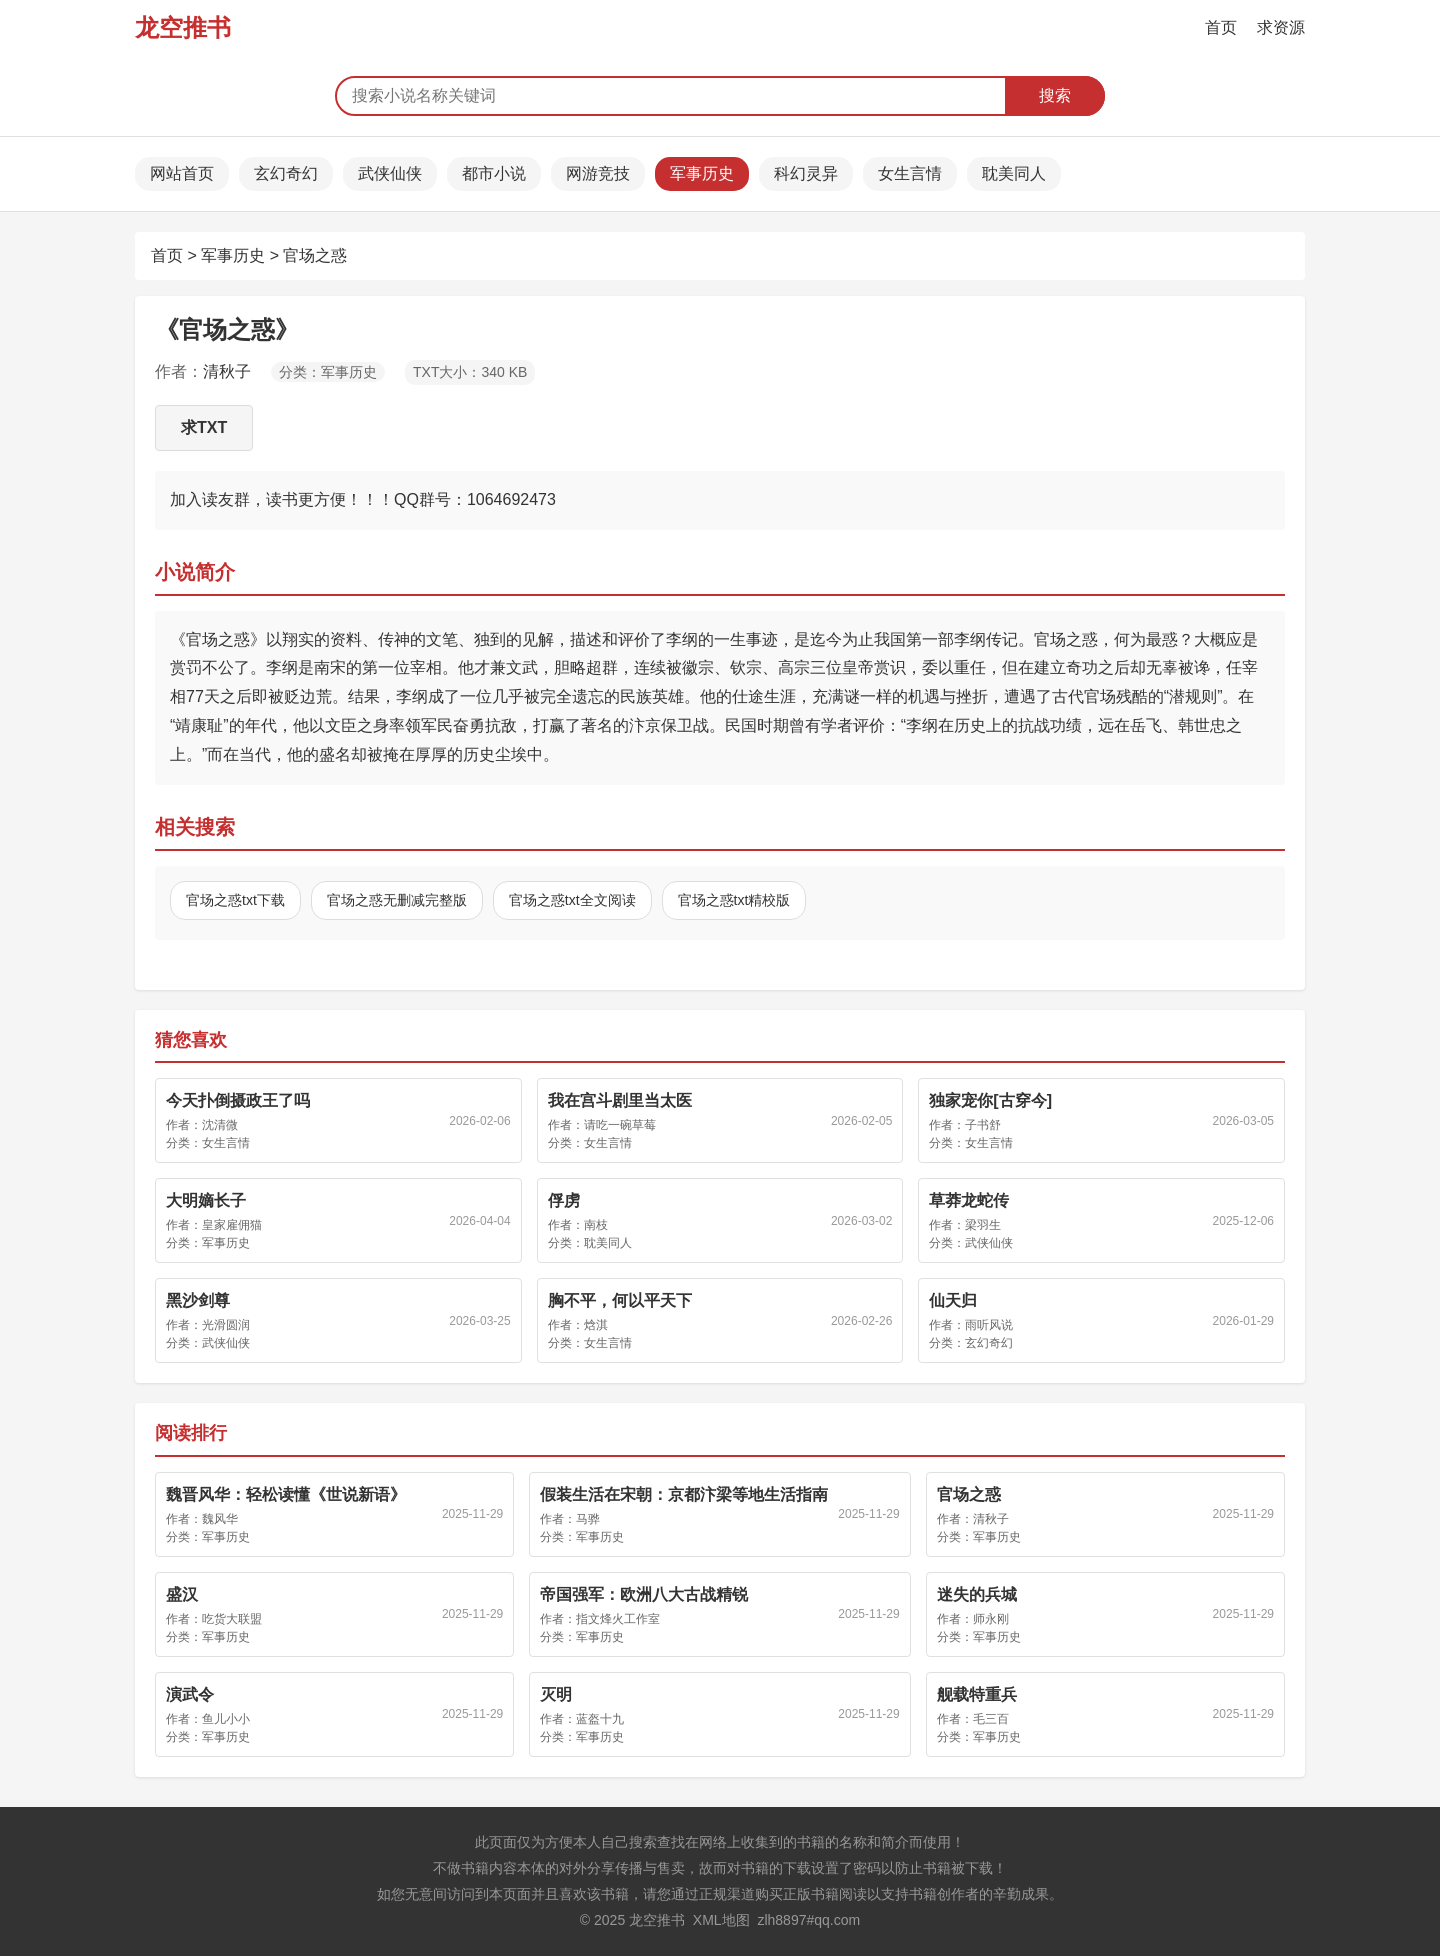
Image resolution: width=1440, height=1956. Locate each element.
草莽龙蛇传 (969, 1200)
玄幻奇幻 (286, 173)
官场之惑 (315, 255)
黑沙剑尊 (198, 1300)
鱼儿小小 (226, 1719)
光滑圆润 (226, 1325)
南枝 (596, 1225)
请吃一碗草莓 (620, 1125)
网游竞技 (598, 173)
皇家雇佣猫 (232, 1225)
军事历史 (702, 173)
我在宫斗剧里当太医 (620, 1100)
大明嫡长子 (206, 1200)
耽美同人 (1014, 173)
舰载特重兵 (977, 1694)
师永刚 (991, 1619)
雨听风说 (989, 1325)
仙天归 (953, 1300)
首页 (1221, 27)
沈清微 (220, 1125)
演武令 (190, 1694)
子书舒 (983, 1125)
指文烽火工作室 (618, 1619)
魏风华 (220, 1519)
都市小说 (494, 173)
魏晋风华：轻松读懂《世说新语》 (286, 1494)
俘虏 (564, 1200)
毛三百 (991, 1719)
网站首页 (182, 173)
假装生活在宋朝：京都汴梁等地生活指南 (684, 1494)
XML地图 (721, 1920)
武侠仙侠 (390, 173)
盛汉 (182, 1594)
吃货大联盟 (232, 1619)
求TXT (204, 427)
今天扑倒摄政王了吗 (238, 1100)
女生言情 (910, 173)
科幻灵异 (806, 173)
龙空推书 (183, 27)
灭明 (556, 1694)
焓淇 (596, 1325)
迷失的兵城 (977, 1594)
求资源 (1281, 27)
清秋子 (227, 371)
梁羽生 (983, 1225)
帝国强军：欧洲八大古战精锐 (644, 1594)
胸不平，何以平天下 (620, 1300)
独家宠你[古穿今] (990, 1100)
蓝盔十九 (600, 1719)
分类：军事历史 (328, 372)
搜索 (1055, 95)
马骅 (588, 1519)
